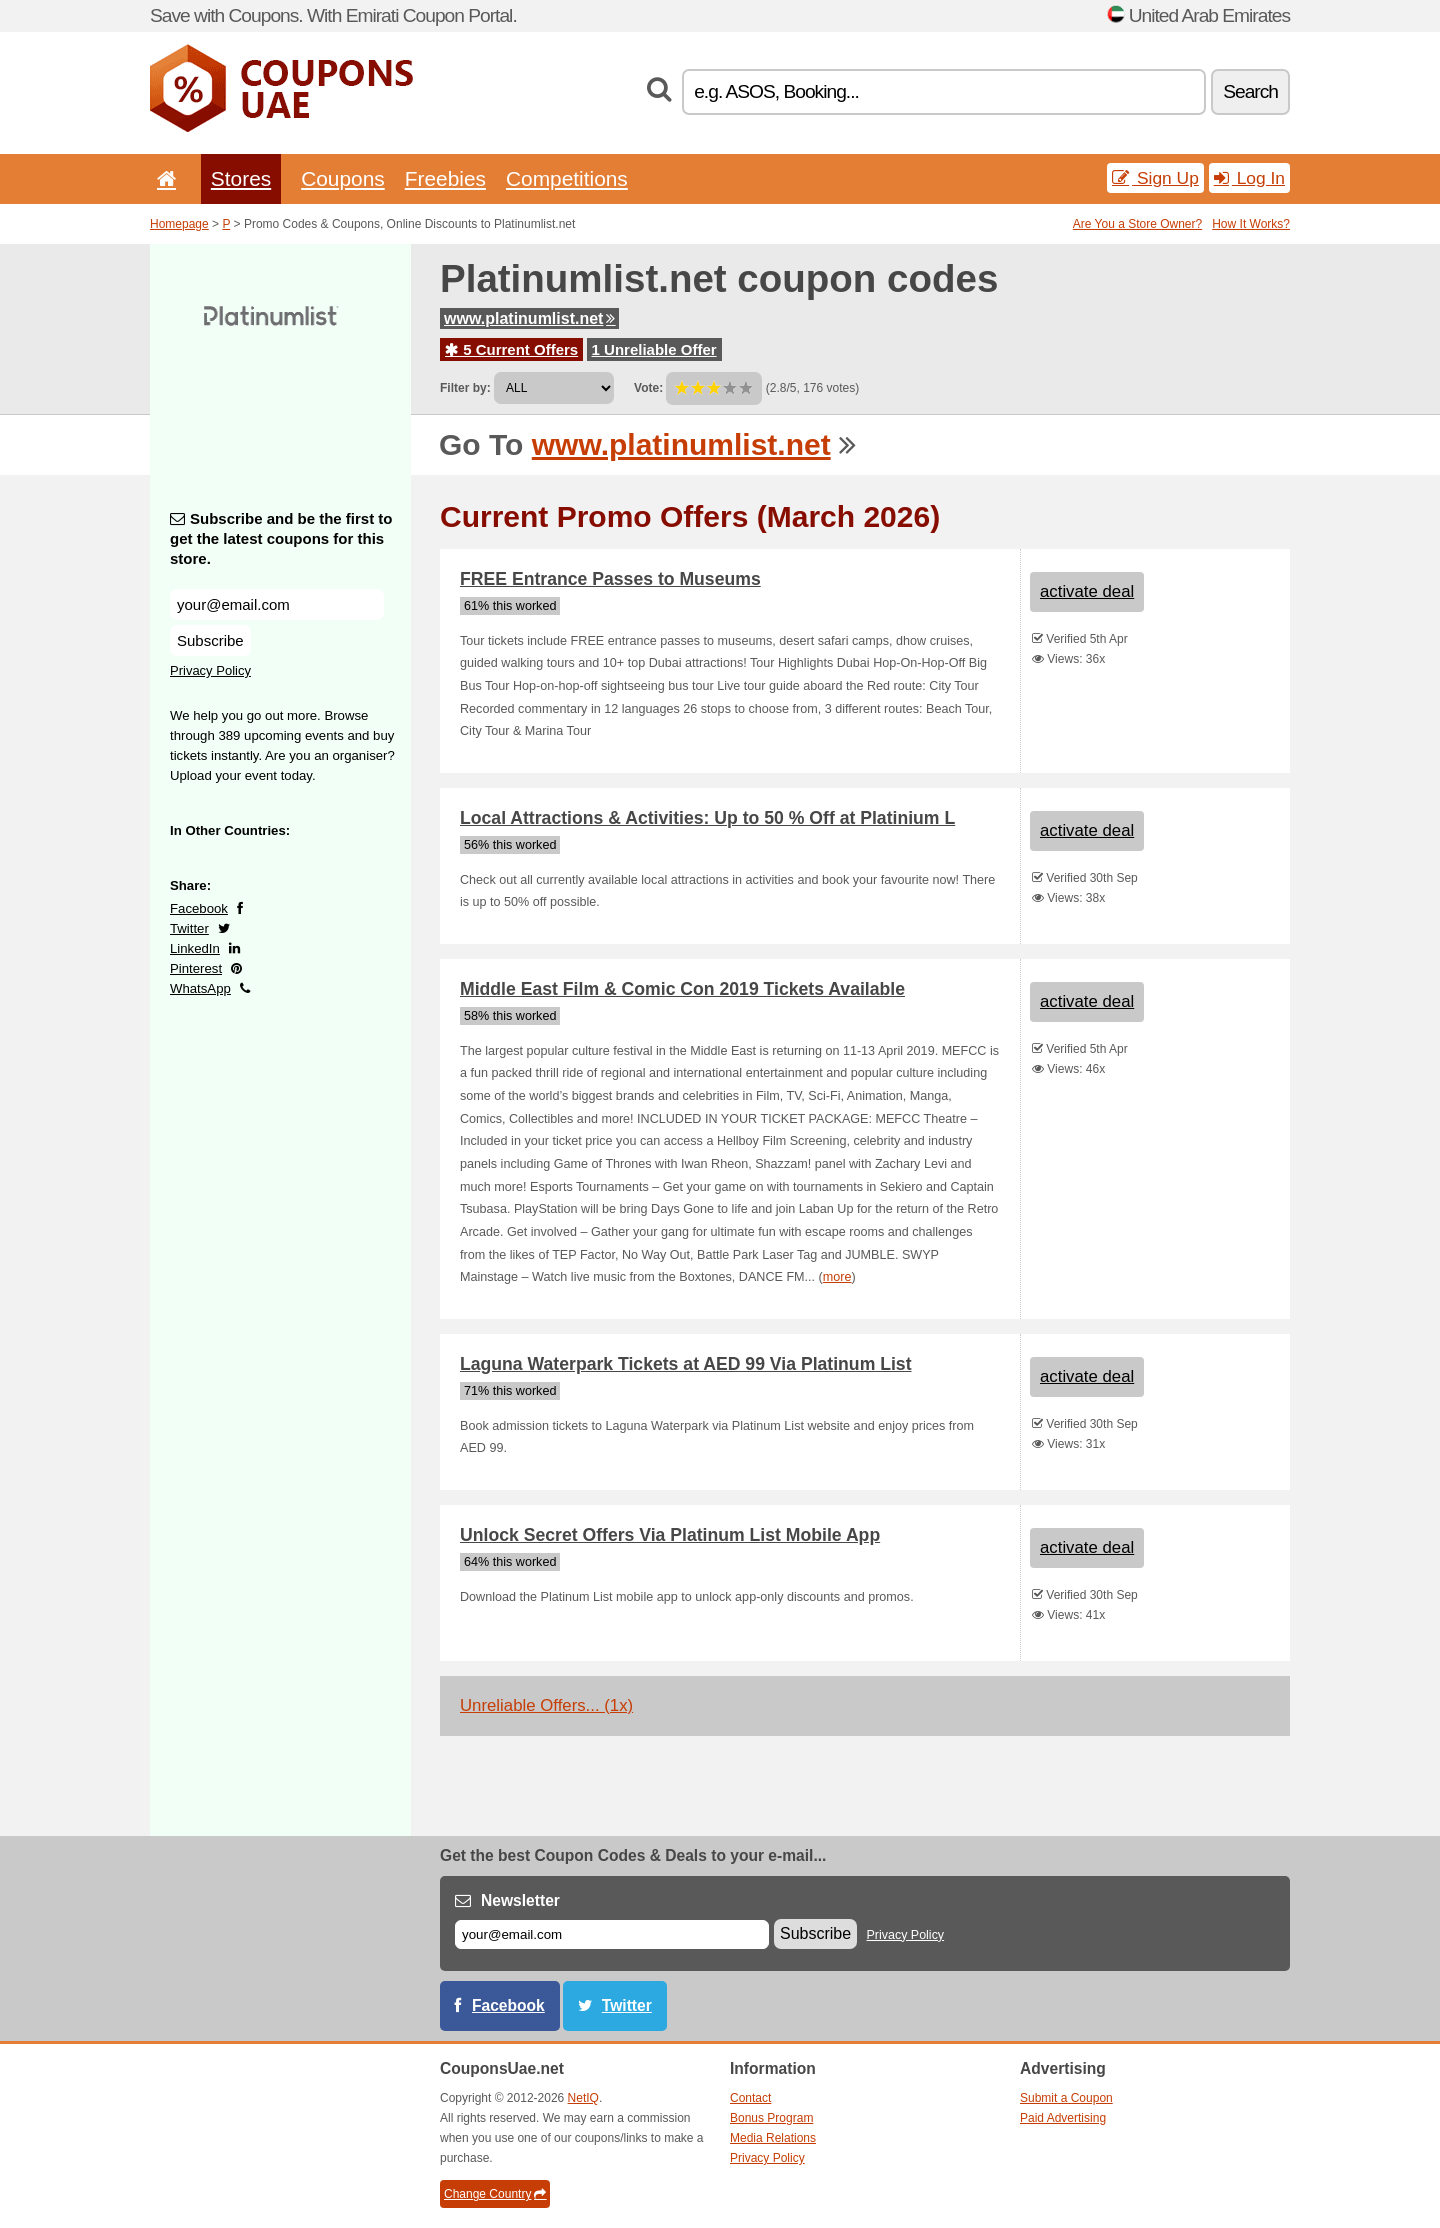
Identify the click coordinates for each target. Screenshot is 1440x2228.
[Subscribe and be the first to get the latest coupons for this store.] (277, 604)
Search (1250, 91)
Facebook (199, 908)
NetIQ (583, 2098)
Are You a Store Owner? (1137, 224)
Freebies (445, 178)
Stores (241, 178)
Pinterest (196, 968)
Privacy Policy (210, 670)
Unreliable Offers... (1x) (546, 1705)
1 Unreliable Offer (654, 349)
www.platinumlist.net (529, 318)
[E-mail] (612, 1934)
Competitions (567, 178)
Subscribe (210, 640)
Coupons (343, 178)
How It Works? (1251, 224)
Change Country (495, 2194)
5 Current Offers (511, 349)
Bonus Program (771, 2118)
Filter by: (465, 388)
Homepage (179, 224)
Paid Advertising (1063, 2118)
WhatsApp (200, 988)
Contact (750, 2098)
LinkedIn (195, 948)
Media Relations (773, 2138)
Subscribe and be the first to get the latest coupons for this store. (281, 538)
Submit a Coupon (1066, 2098)
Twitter (189, 928)
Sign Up (1155, 178)
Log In (1249, 178)
